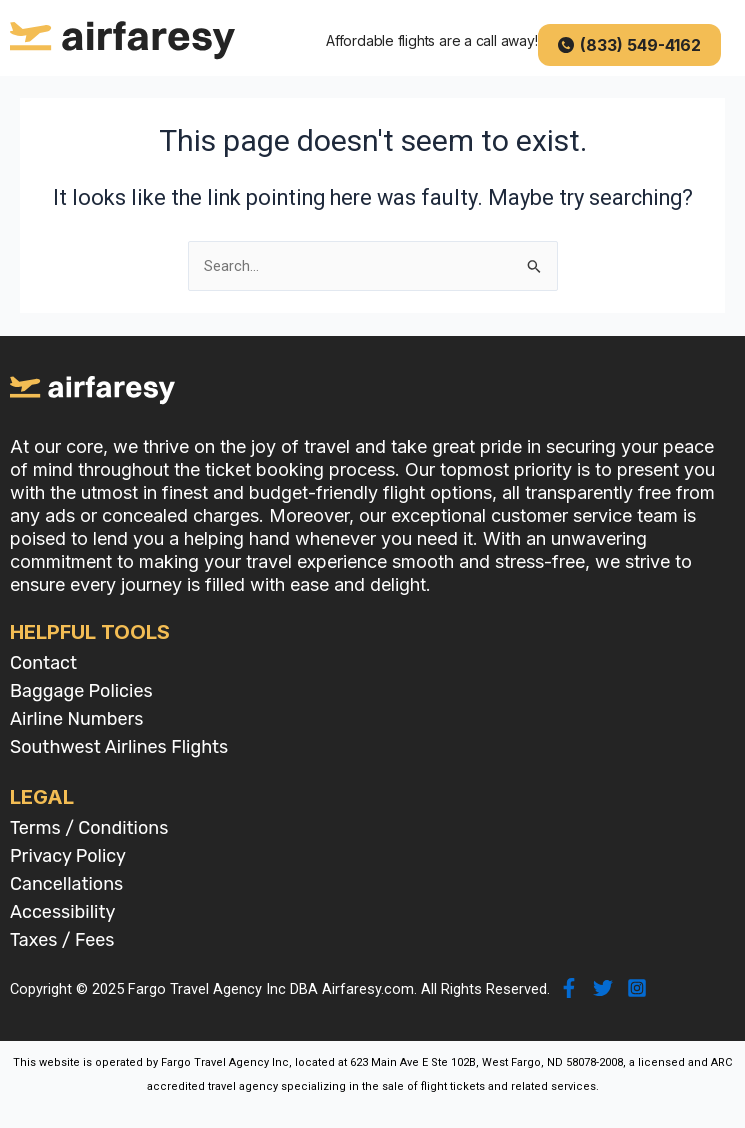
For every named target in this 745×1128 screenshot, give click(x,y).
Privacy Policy (68, 856)
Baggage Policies (81, 691)
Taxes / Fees (62, 940)
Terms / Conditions (89, 828)
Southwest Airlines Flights (119, 747)
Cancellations (66, 884)
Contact (43, 663)
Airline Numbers (77, 719)
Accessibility (62, 912)
